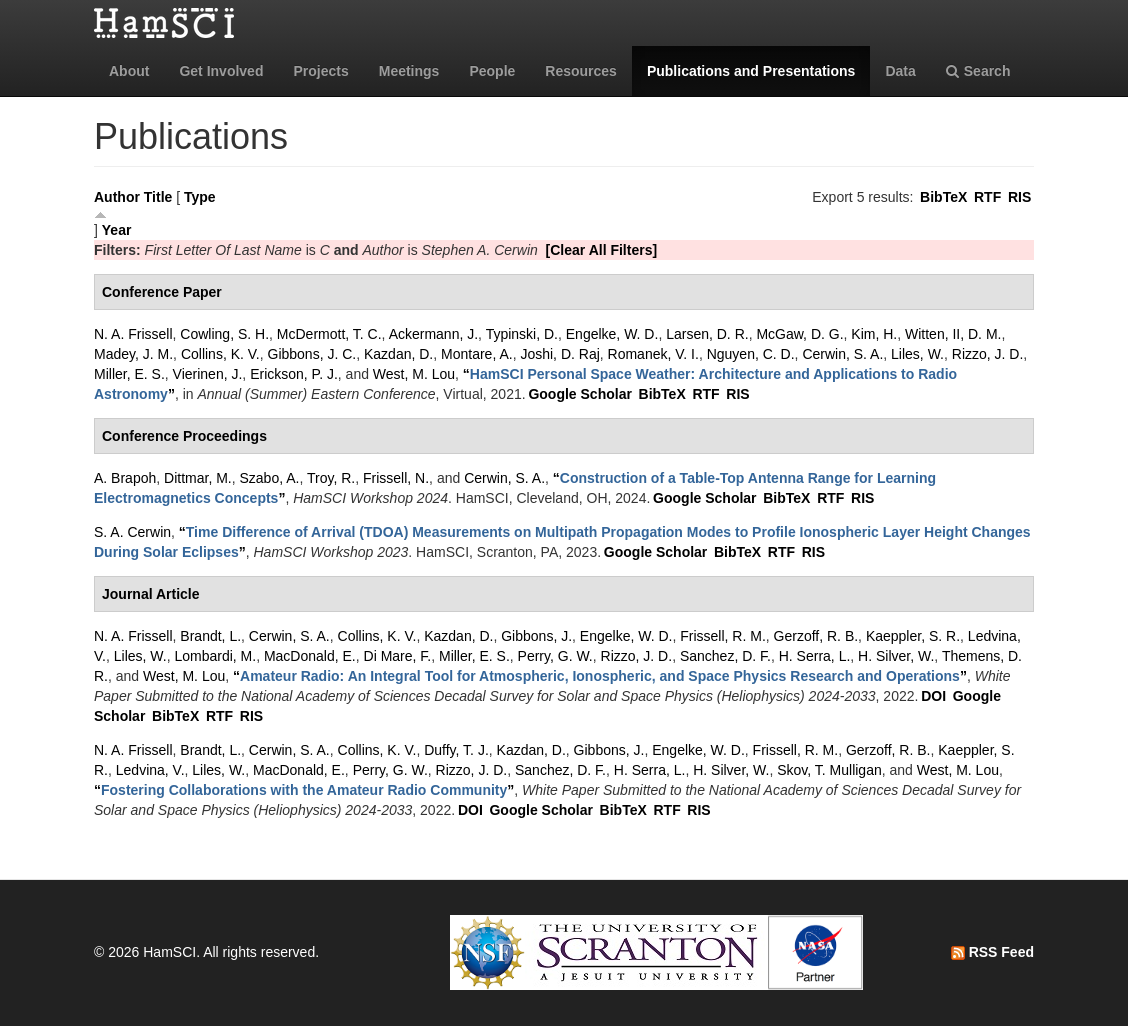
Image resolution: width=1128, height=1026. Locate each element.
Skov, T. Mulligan (829, 770)
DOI (933, 696)
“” (600, 676)
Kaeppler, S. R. (913, 636)
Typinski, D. (522, 334)
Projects (320, 71)
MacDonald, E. (310, 656)
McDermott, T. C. (329, 334)
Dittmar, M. (198, 478)
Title (158, 197)
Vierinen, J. (208, 374)
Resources (581, 71)
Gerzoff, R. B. (816, 636)
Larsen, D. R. (707, 334)
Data (900, 71)
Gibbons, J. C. (312, 354)
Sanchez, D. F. (725, 656)
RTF (987, 197)
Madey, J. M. (133, 354)
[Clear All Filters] (602, 250)
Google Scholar (579, 394)
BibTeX (943, 197)
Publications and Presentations (751, 71)
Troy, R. (331, 478)
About (129, 71)
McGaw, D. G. (799, 334)
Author (117, 197)
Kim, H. (874, 334)
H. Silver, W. (896, 656)
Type (200, 197)
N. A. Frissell (133, 334)
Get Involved (221, 71)
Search (978, 71)
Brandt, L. (210, 636)
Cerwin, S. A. (842, 354)
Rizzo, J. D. (988, 354)
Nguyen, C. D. (751, 354)
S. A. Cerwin (132, 532)
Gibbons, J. (536, 636)
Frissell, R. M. (723, 636)
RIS (1019, 197)
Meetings (409, 71)
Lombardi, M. (215, 656)
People (492, 71)
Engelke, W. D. (612, 334)
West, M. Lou (414, 374)
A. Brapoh (125, 478)
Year (117, 230)
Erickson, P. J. (294, 374)
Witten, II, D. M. (953, 334)
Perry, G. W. (555, 656)
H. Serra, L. (815, 656)
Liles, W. (917, 354)
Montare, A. (477, 354)
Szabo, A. (270, 478)
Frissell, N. (396, 478)
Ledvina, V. (150, 770)
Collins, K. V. (220, 354)
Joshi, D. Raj (559, 354)
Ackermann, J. (433, 334)
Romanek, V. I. (653, 354)
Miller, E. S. (129, 374)
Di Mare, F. (398, 656)
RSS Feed (992, 952)
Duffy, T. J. (456, 750)
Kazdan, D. (398, 354)
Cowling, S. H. (224, 334)
